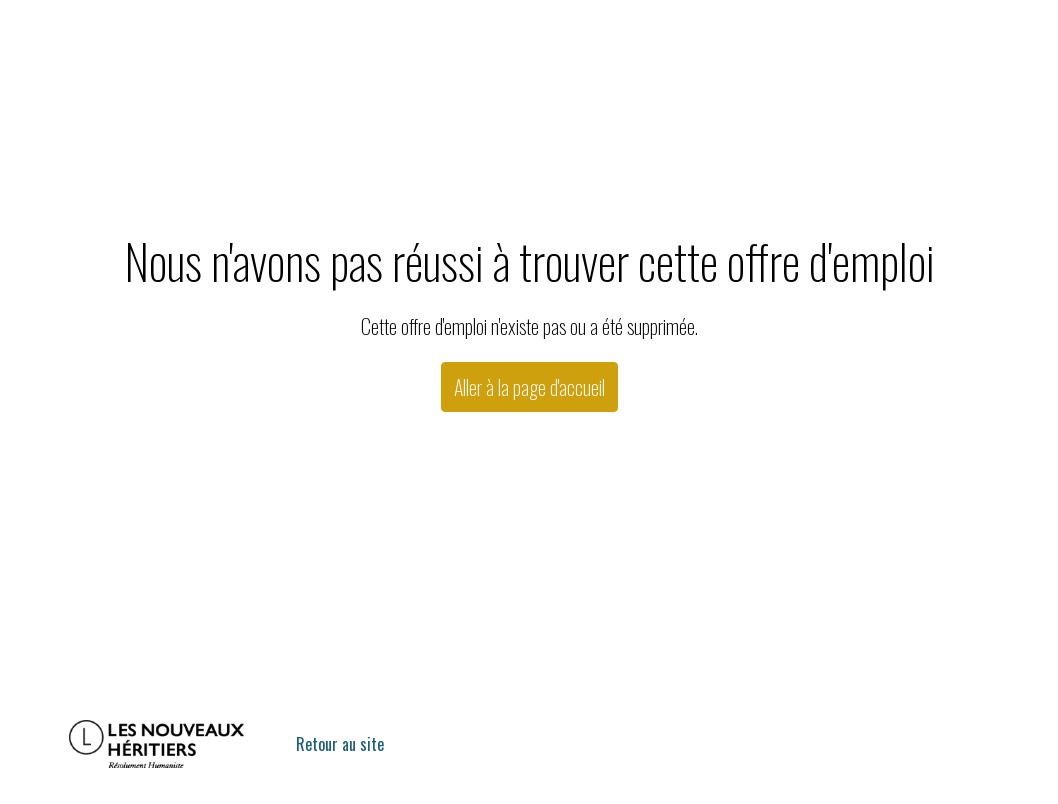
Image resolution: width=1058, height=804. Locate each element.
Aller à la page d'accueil (529, 387)
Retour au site (340, 744)
